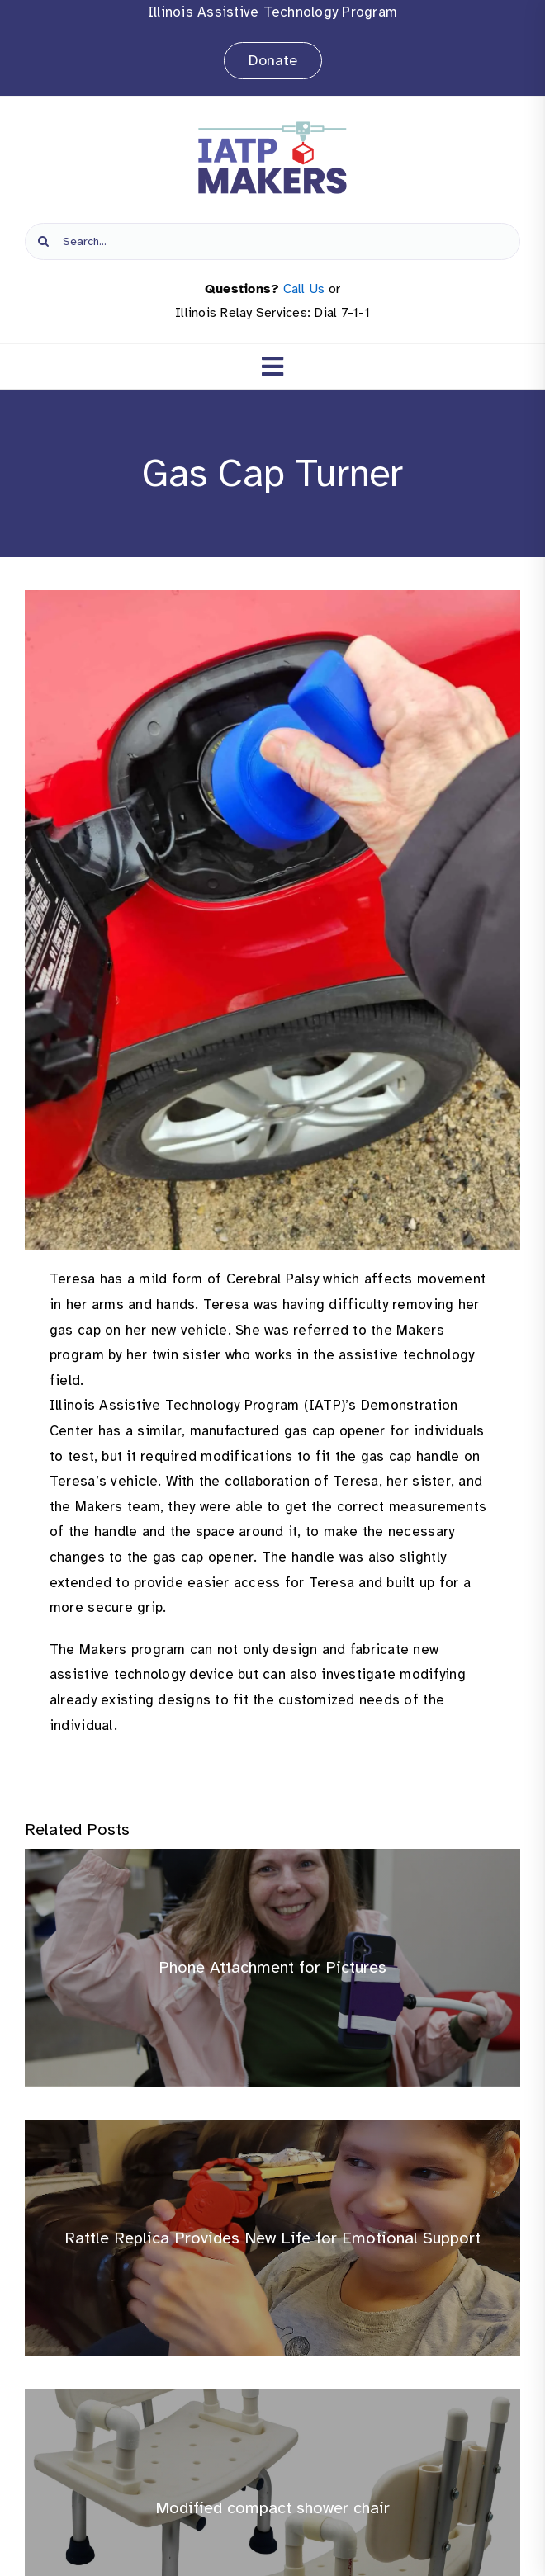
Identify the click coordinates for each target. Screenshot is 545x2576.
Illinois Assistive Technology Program (272, 12)
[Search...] (272, 241)
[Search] (43, 241)
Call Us (304, 289)
